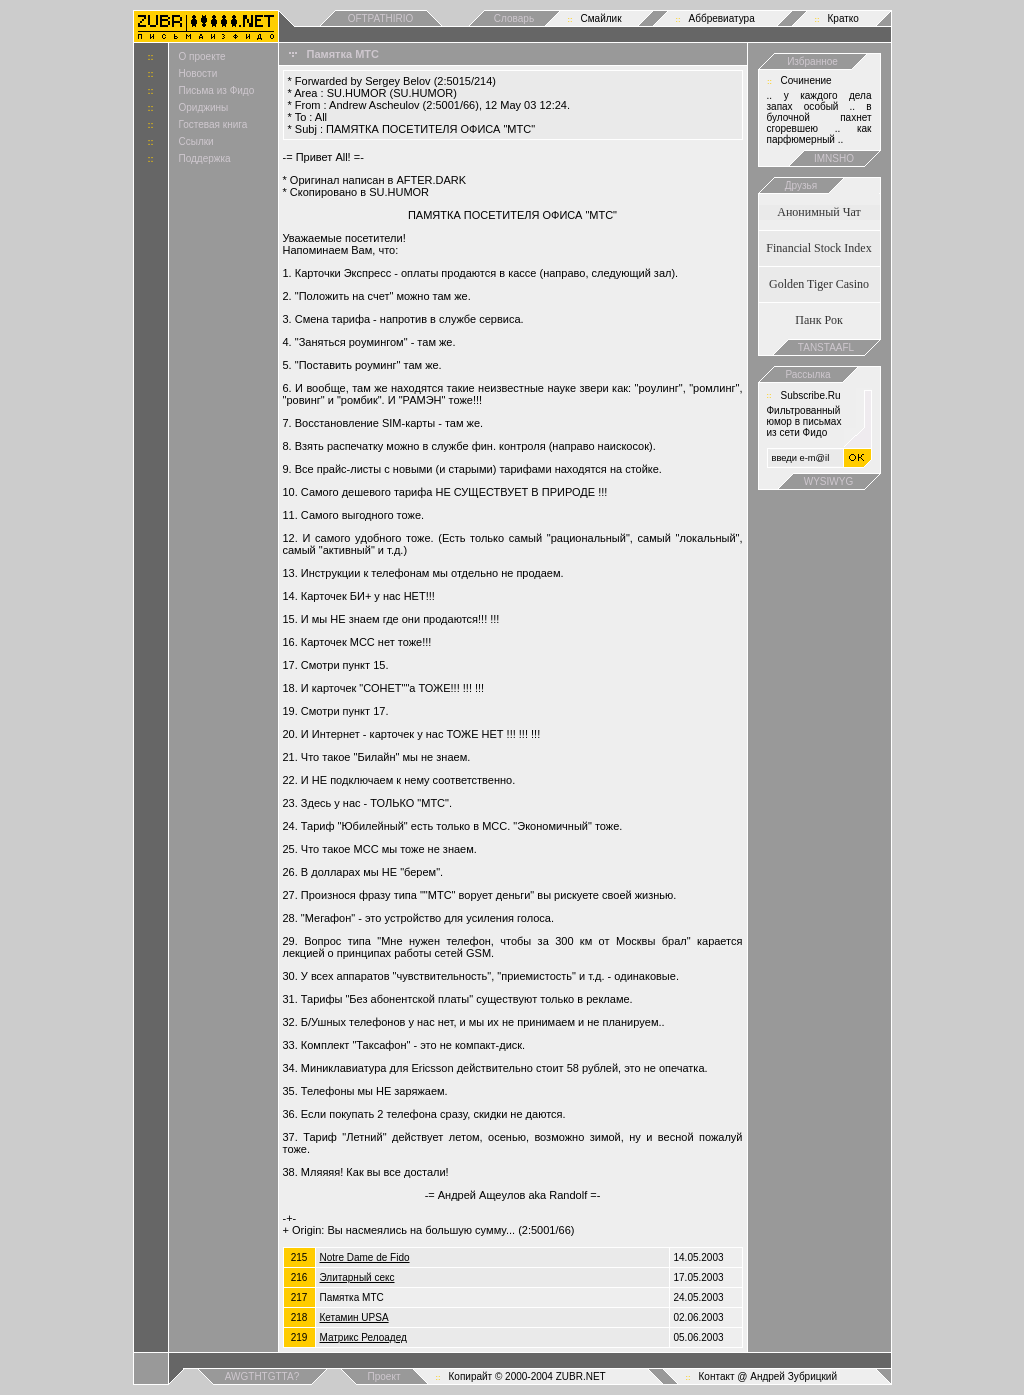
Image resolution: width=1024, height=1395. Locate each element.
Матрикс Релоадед (363, 1337)
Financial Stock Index (818, 248)
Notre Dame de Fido (365, 1257)
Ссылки (196, 141)
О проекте (202, 56)
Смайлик (601, 18)
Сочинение (806, 80)
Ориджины (204, 107)
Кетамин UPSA (354, 1317)
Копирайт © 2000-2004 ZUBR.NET (527, 1376)
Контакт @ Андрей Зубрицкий (768, 1376)
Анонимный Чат (819, 212)
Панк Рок (818, 320)
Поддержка (205, 158)
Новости (198, 73)
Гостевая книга (213, 124)
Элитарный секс (357, 1277)
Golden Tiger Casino (819, 284)
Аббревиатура (722, 18)
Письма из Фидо (217, 90)
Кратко (843, 18)
